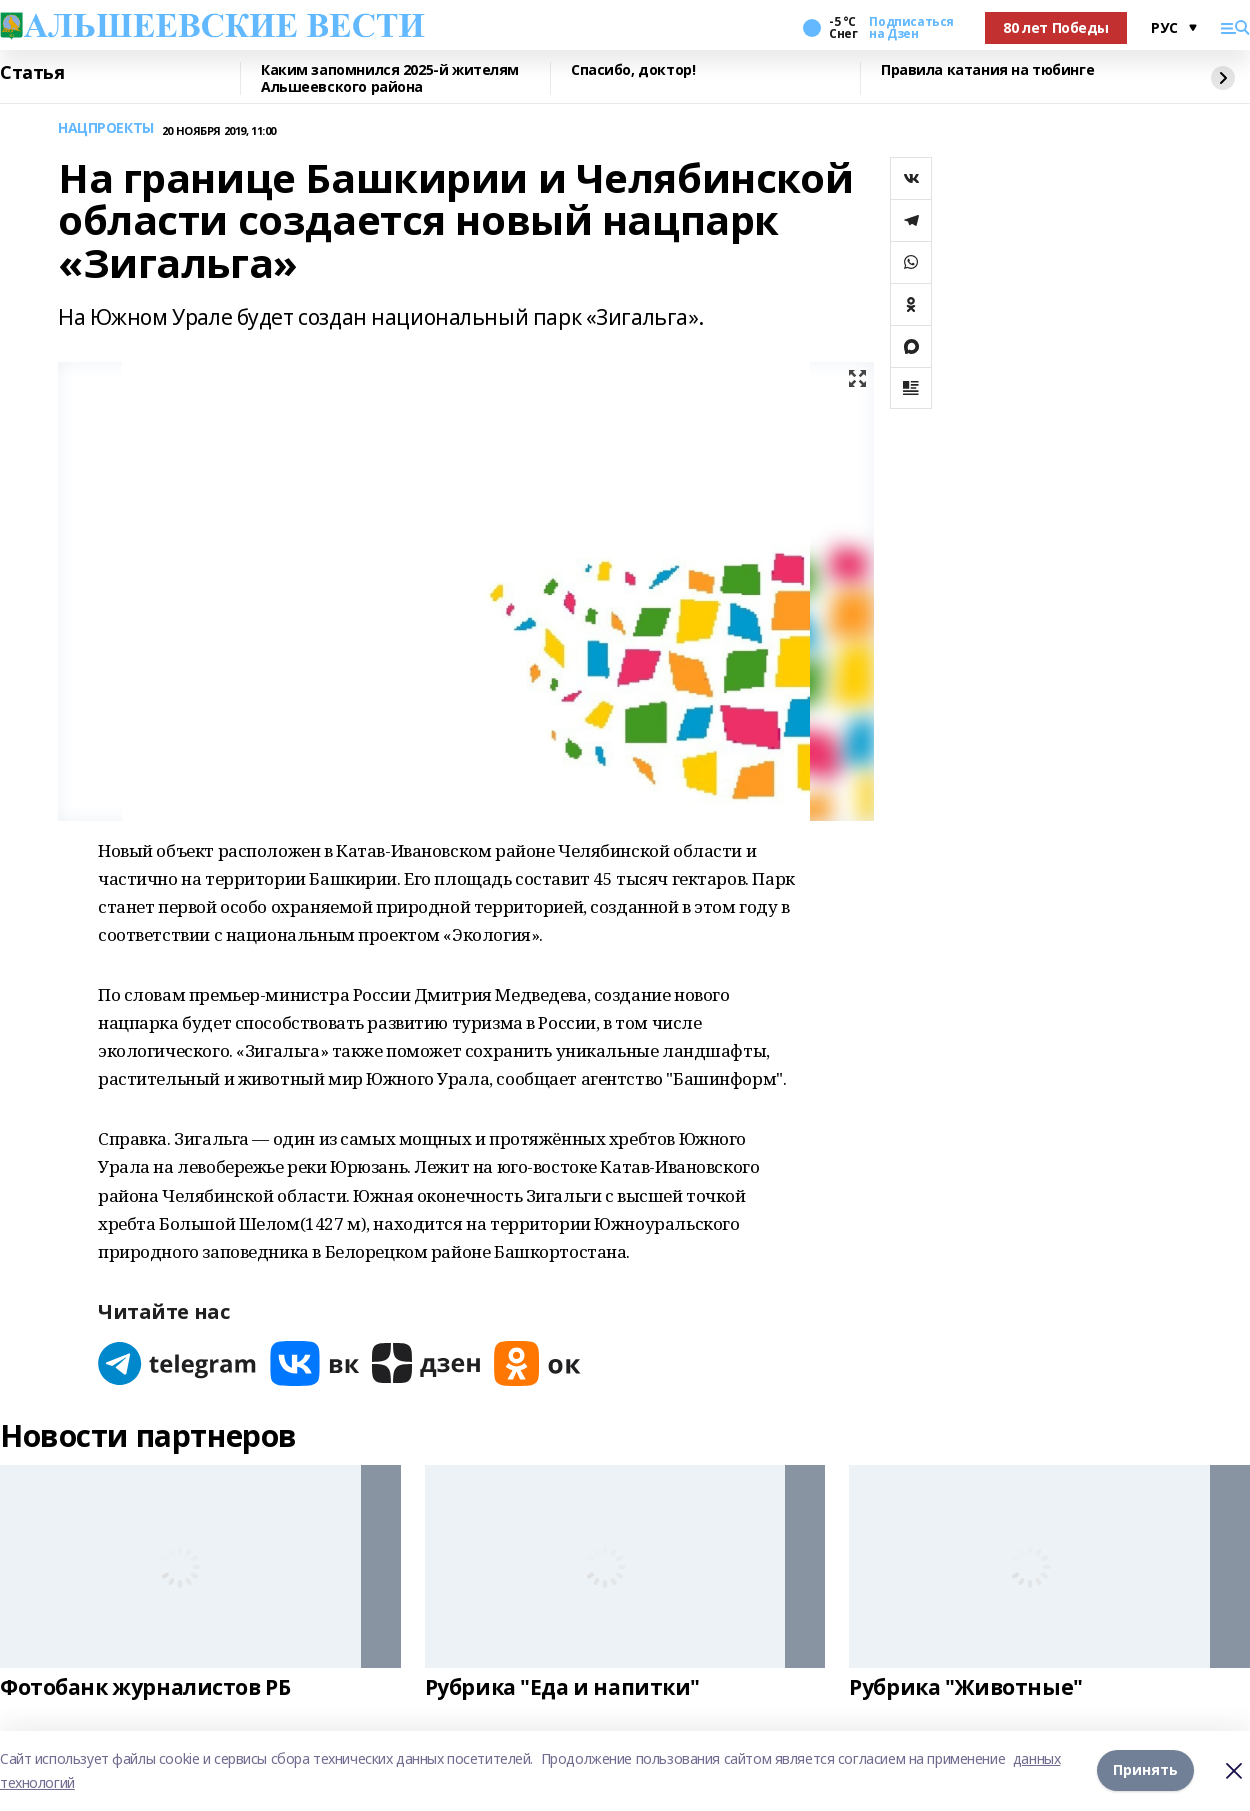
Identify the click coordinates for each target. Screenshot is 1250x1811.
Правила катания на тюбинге (987, 70)
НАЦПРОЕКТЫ (106, 128)
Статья (32, 73)
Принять (1145, 1770)
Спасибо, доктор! (633, 70)
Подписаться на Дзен (911, 28)
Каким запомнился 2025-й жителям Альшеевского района (390, 78)
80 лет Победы (1056, 27)
